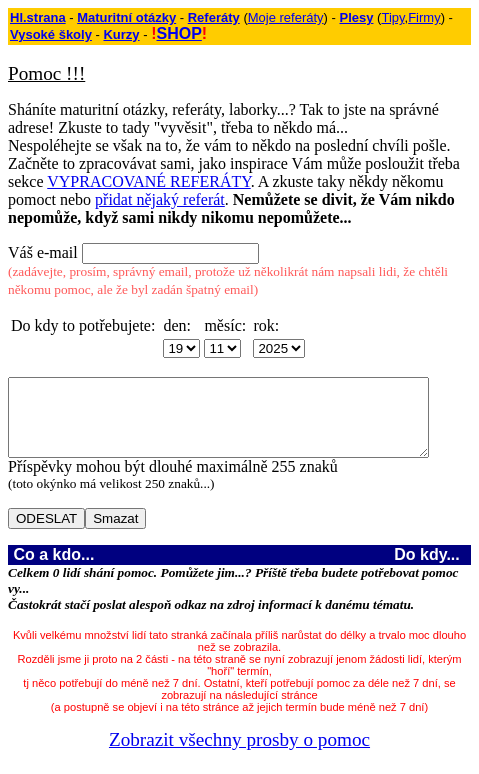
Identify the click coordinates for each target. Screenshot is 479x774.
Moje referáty (286, 17)
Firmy (424, 17)
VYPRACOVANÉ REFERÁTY (148, 181)
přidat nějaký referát (160, 199)
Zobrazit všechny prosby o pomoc (243, 754)
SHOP (178, 33)
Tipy (392, 17)
